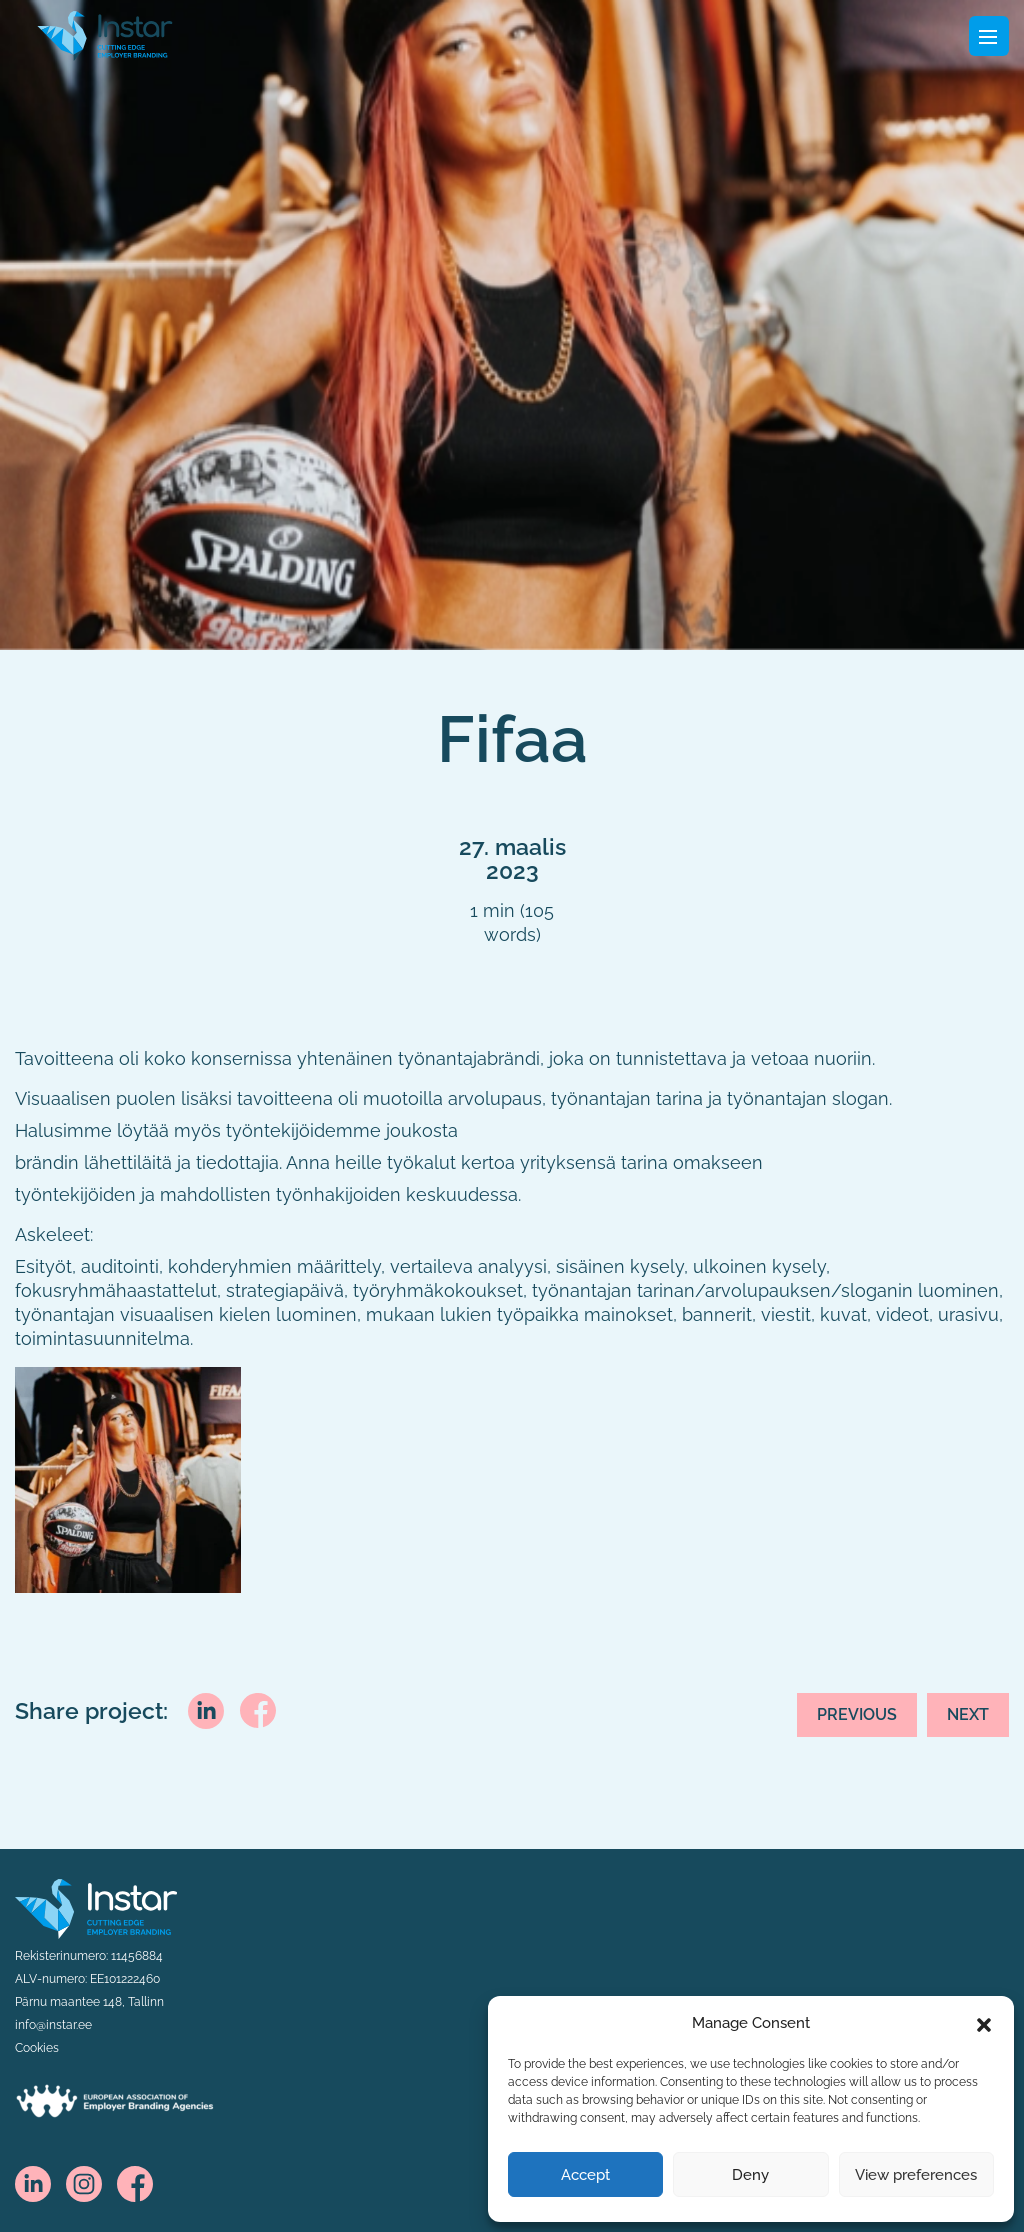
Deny (750, 2175)
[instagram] (84, 2182)
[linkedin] (206, 1708)
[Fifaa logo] (105, 34)
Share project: (91, 1711)
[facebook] (258, 1708)
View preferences (916, 2175)
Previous (857, 1714)
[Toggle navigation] (989, 36)
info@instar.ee (53, 2025)
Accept (585, 2175)
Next (968, 1714)
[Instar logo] (96, 1907)
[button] (984, 2023)
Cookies (37, 2048)
